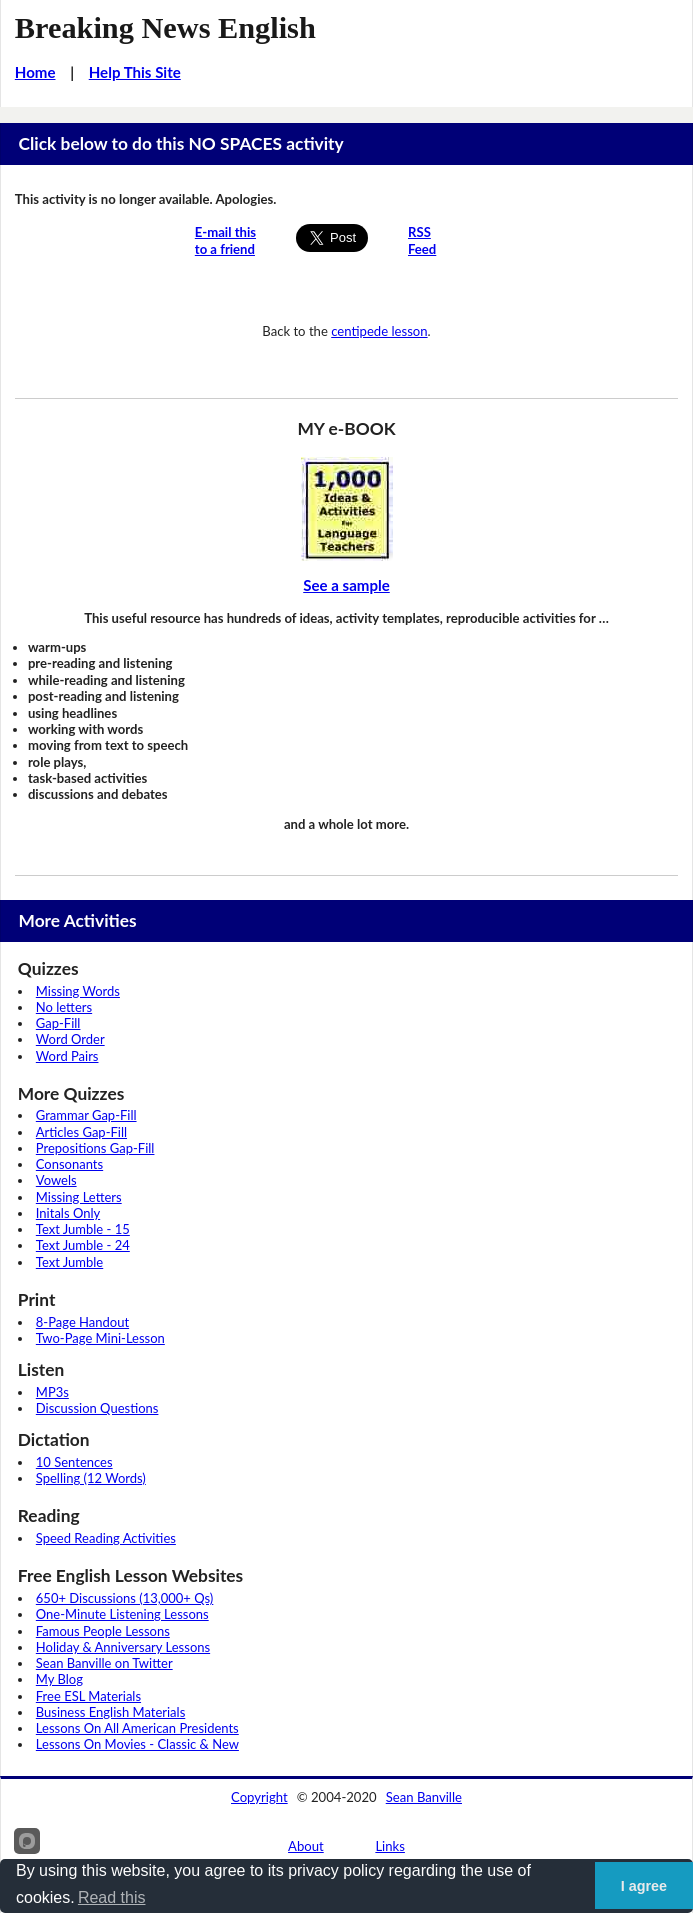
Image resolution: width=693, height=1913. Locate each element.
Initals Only (68, 1213)
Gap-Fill (58, 1023)
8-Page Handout (82, 1322)
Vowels (56, 1180)
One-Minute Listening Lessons (122, 1614)
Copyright (259, 1797)
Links (390, 1846)
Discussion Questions (97, 1408)
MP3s (52, 1392)
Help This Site (135, 72)
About (306, 1846)
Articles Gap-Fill (81, 1132)
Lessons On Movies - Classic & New (137, 1744)
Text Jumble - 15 (83, 1229)
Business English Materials (110, 1712)
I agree (644, 1886)
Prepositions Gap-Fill (95, 1148)
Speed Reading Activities (106, 1538)
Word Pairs (67, 1056)
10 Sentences (74, 1462)
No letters (64, 1007)
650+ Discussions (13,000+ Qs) (125, 1598)
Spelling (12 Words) (91, 1478)
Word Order (70, 1039)
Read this (112, 1897)
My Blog (59, 1679)
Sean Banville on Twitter (104, 1663)
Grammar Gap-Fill (86, 1115)
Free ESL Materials (88, 1696)
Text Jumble (69, 1262)
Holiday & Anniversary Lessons (123, 1647)
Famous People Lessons (103, 1631)
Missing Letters (79, 1197)
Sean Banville (424, 1797)
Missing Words (78, 991)
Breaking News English (165, 28)
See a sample (346, 585)
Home (35, 72)
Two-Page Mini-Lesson (100, 1338)
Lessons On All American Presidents (137, 1728)
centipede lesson (379, 331)
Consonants (69, 1164)
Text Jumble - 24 (83, 1245)
